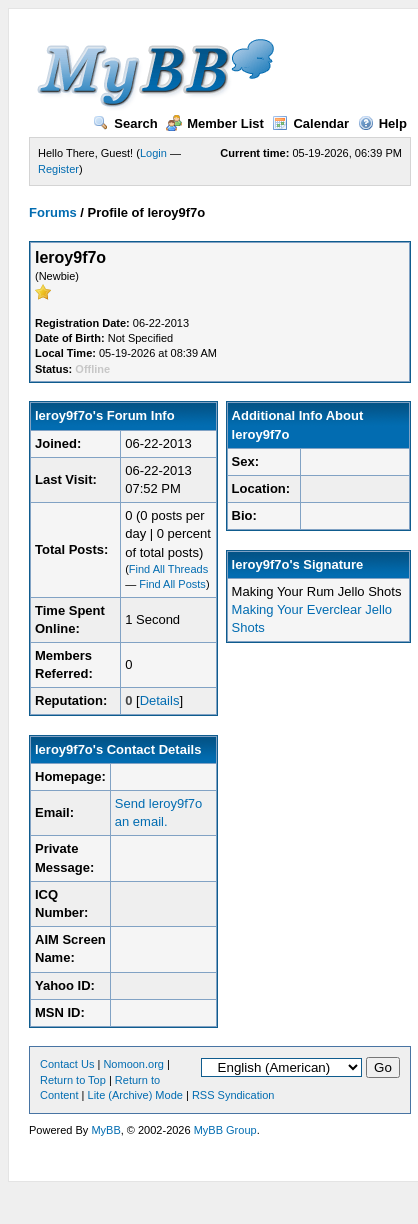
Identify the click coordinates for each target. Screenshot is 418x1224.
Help (382, 123)
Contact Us (67, 1064)
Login (153, 153)
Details (160, 700)
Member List (215, 123)
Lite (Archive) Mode (135, 1095)
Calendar (310, 123)
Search (125, 123)
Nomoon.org (133, 1064)
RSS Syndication (233, 1095)
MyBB (105, 1130)
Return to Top (73, 1080)
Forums (53, 212)
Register (58, 169)
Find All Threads (168, 569)
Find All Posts (172, 584)
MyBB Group (225, 1130)
